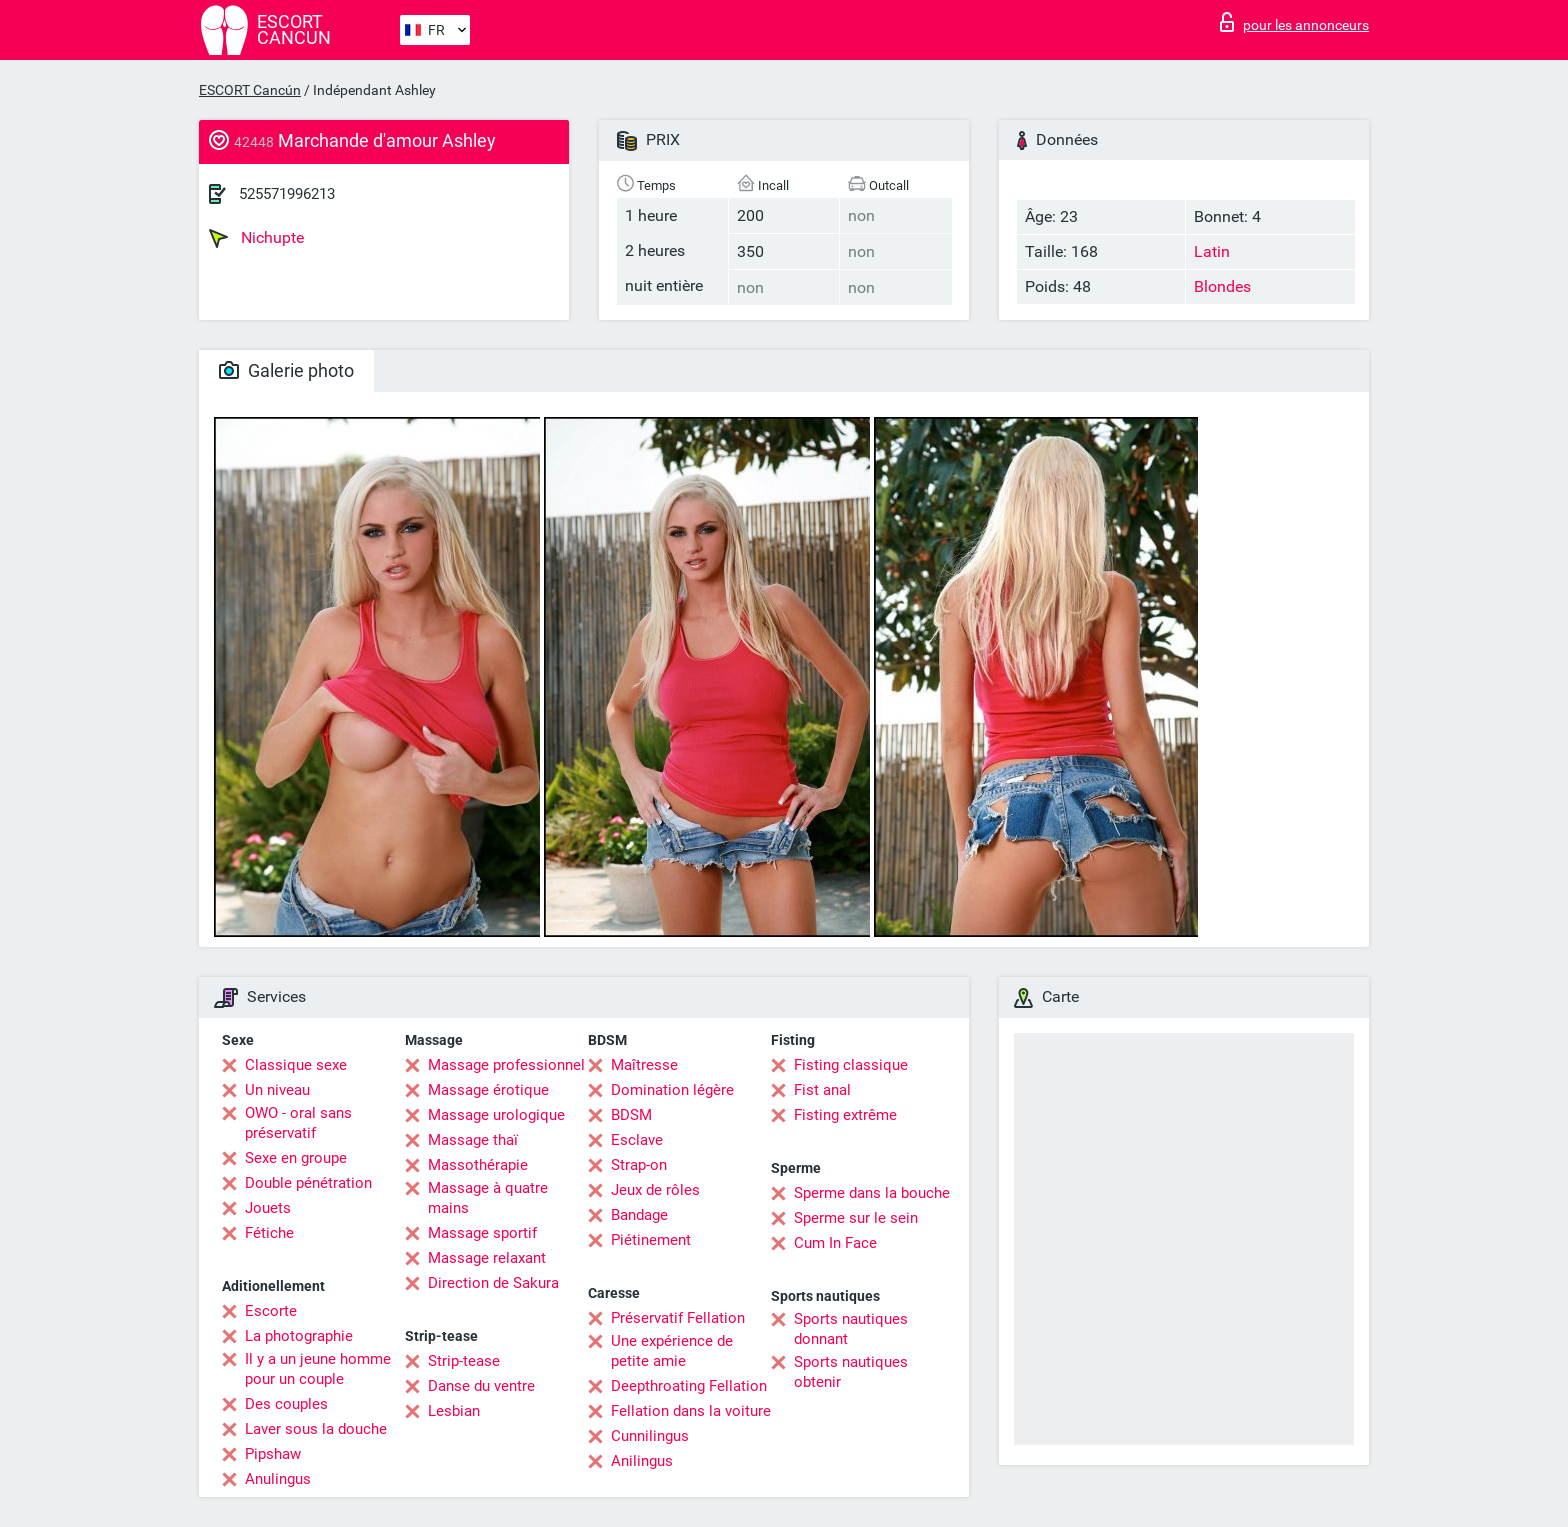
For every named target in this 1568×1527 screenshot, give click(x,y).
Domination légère (672, 1090)
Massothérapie (478, 1165)
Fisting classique (851, 1065)
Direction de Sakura (493, 1283)
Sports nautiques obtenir (851, 1372)
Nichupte (256, 238)
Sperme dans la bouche (872, 1193)
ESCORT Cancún (250, 90)
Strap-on (639, 1165)
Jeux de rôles (655, 1190)
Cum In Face (835, 1243)
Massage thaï (473, 1140)
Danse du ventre (481, 1386)
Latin (1212, 251)
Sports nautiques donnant (851, 1329)
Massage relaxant (487, 1258)
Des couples (286, 1404)
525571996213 (287, 194)
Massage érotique (488, 1090)
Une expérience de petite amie (672, 1351)
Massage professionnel (506, 1065)
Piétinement (651, 1240)
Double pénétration (308, 1183)
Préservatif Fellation (678, 1318)
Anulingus (278, 1479)
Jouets (268, 1208)
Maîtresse (644, 1065)
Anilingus (642, 1461)
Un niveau (277, 1090)
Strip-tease (464, 1361)
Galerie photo (286, 370)
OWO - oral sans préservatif (298, 1123)
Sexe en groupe (296, 1158)
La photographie (299, 1336)
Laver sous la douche (316, 1429)
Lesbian (454, 1411)
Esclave (637, 1140)
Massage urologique (496, 1115)
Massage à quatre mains (488, 1198)
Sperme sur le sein (856, 1218)
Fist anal (822, 1090)
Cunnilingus (650, 1436)
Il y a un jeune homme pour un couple (318, 1369)
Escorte (271, 1311)
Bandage (639, 1215)
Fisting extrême (845, 1115)
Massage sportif (482, 1233)
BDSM (631, 1115)
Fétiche (269, 1233)
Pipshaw (273, 1454)
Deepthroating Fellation (689, 1386)
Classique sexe (296, 1065)
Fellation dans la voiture (691, 1411)
